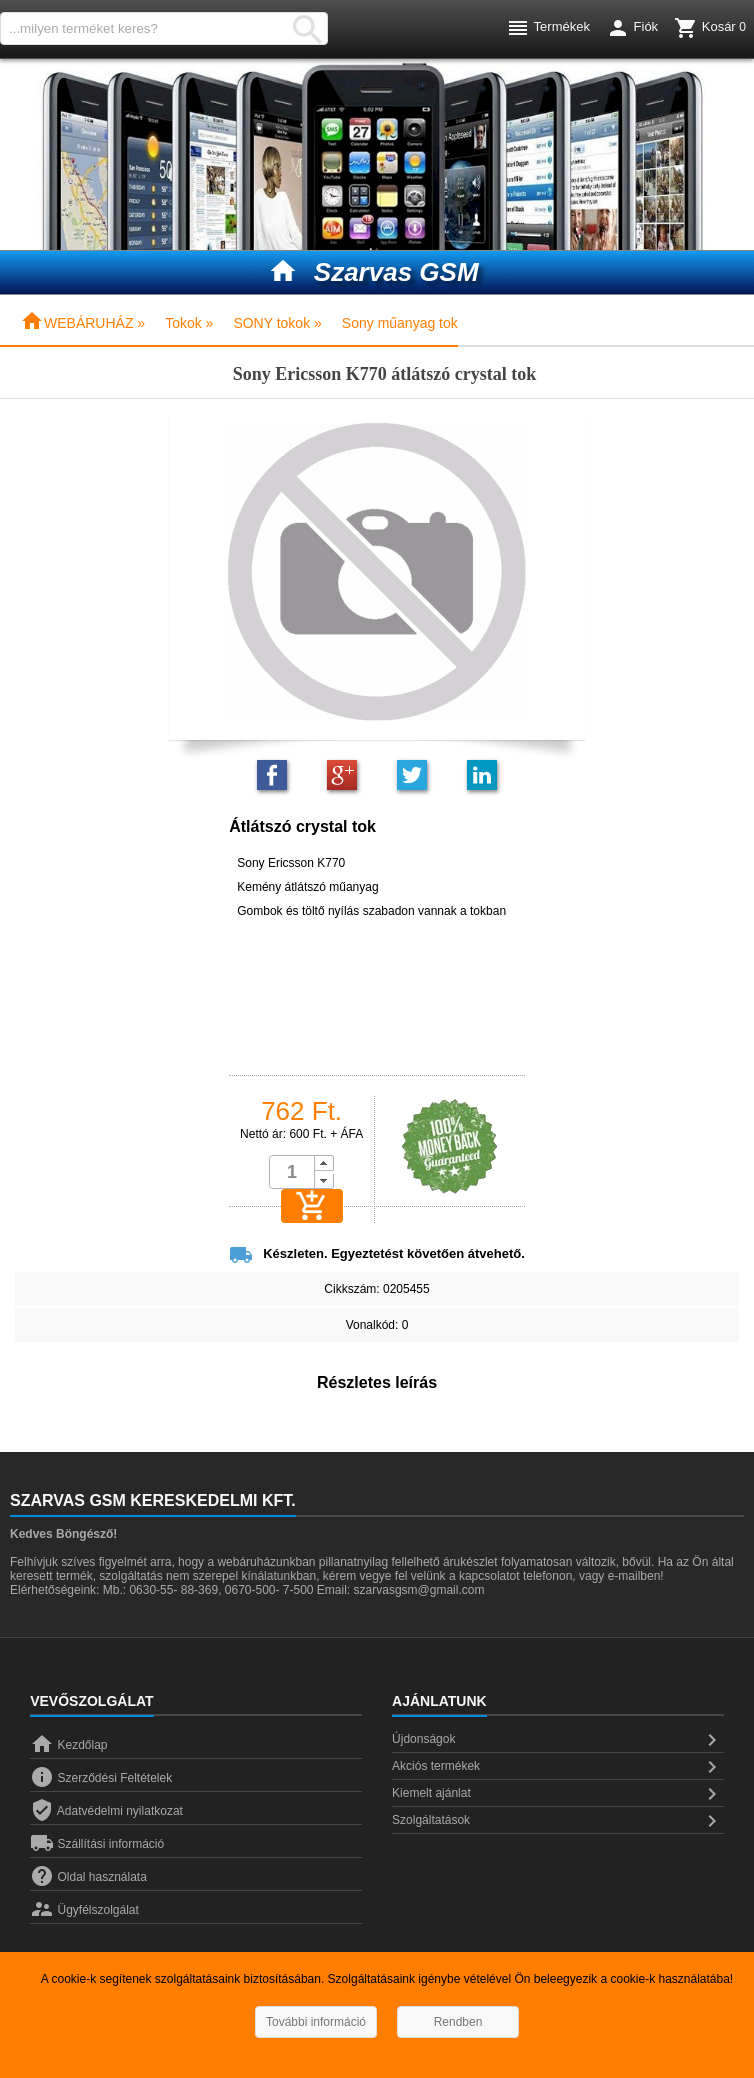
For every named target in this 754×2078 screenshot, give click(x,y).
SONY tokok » (277, 323)
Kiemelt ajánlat (558, 1794)
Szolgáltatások (558, 1821)
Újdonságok (558, 1740)
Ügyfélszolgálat (84, 1910)
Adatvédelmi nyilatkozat (106, 1811)
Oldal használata (88, 1877)
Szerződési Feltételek (101, 1778)
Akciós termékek (558, 1767)
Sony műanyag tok (400, 323)
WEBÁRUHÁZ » (82, 323)
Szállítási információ (97, 1844)
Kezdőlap (68, 1745)
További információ (316, 2022)
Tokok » (189, 323)
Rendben (458, 2022)
